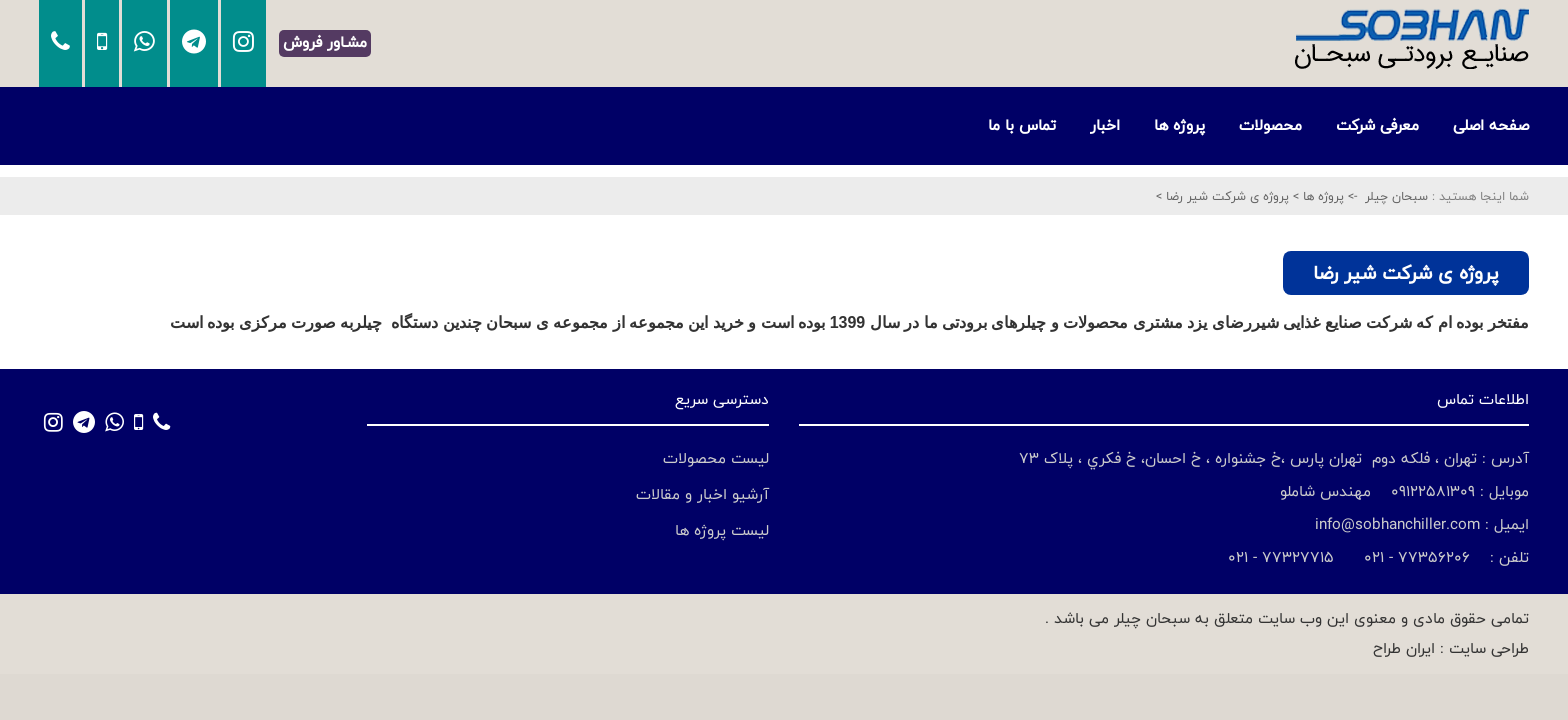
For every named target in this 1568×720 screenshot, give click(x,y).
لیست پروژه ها (722, 530)
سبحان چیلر (1396, 196)
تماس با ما (1022, 125)
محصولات (1270, 125)
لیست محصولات (716, 458)
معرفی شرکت (1377, 125)
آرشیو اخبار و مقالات (702, 494)
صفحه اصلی (1491, 125)
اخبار (1105, 125)
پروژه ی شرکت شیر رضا (1225, 196)
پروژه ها (1179, 125)
